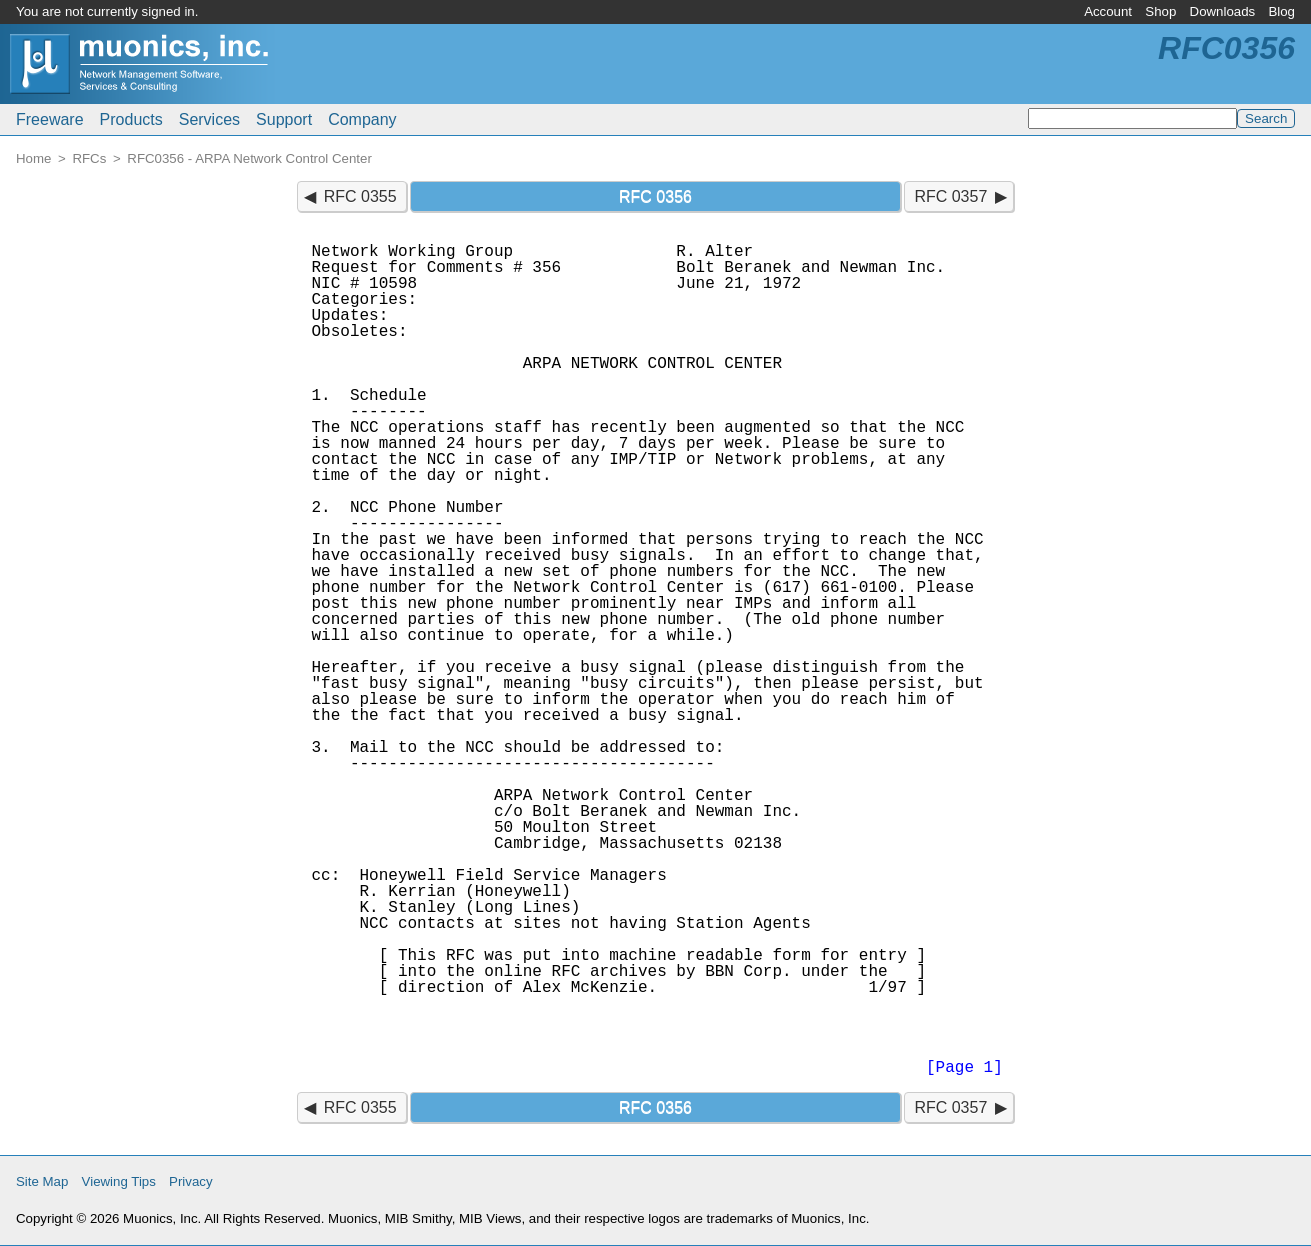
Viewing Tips (119, 1181)
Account (1108, 11)
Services (209, 119)
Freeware (50, 119)
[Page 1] (964, 1068)
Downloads (1223, 11)
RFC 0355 (360, 196)
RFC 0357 (950, 196)
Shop (1160, 11)
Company (362, 119)
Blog (1281, 11)
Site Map (42, 1181)
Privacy (191, 1181)
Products (131, 119)
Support (284, 119)
